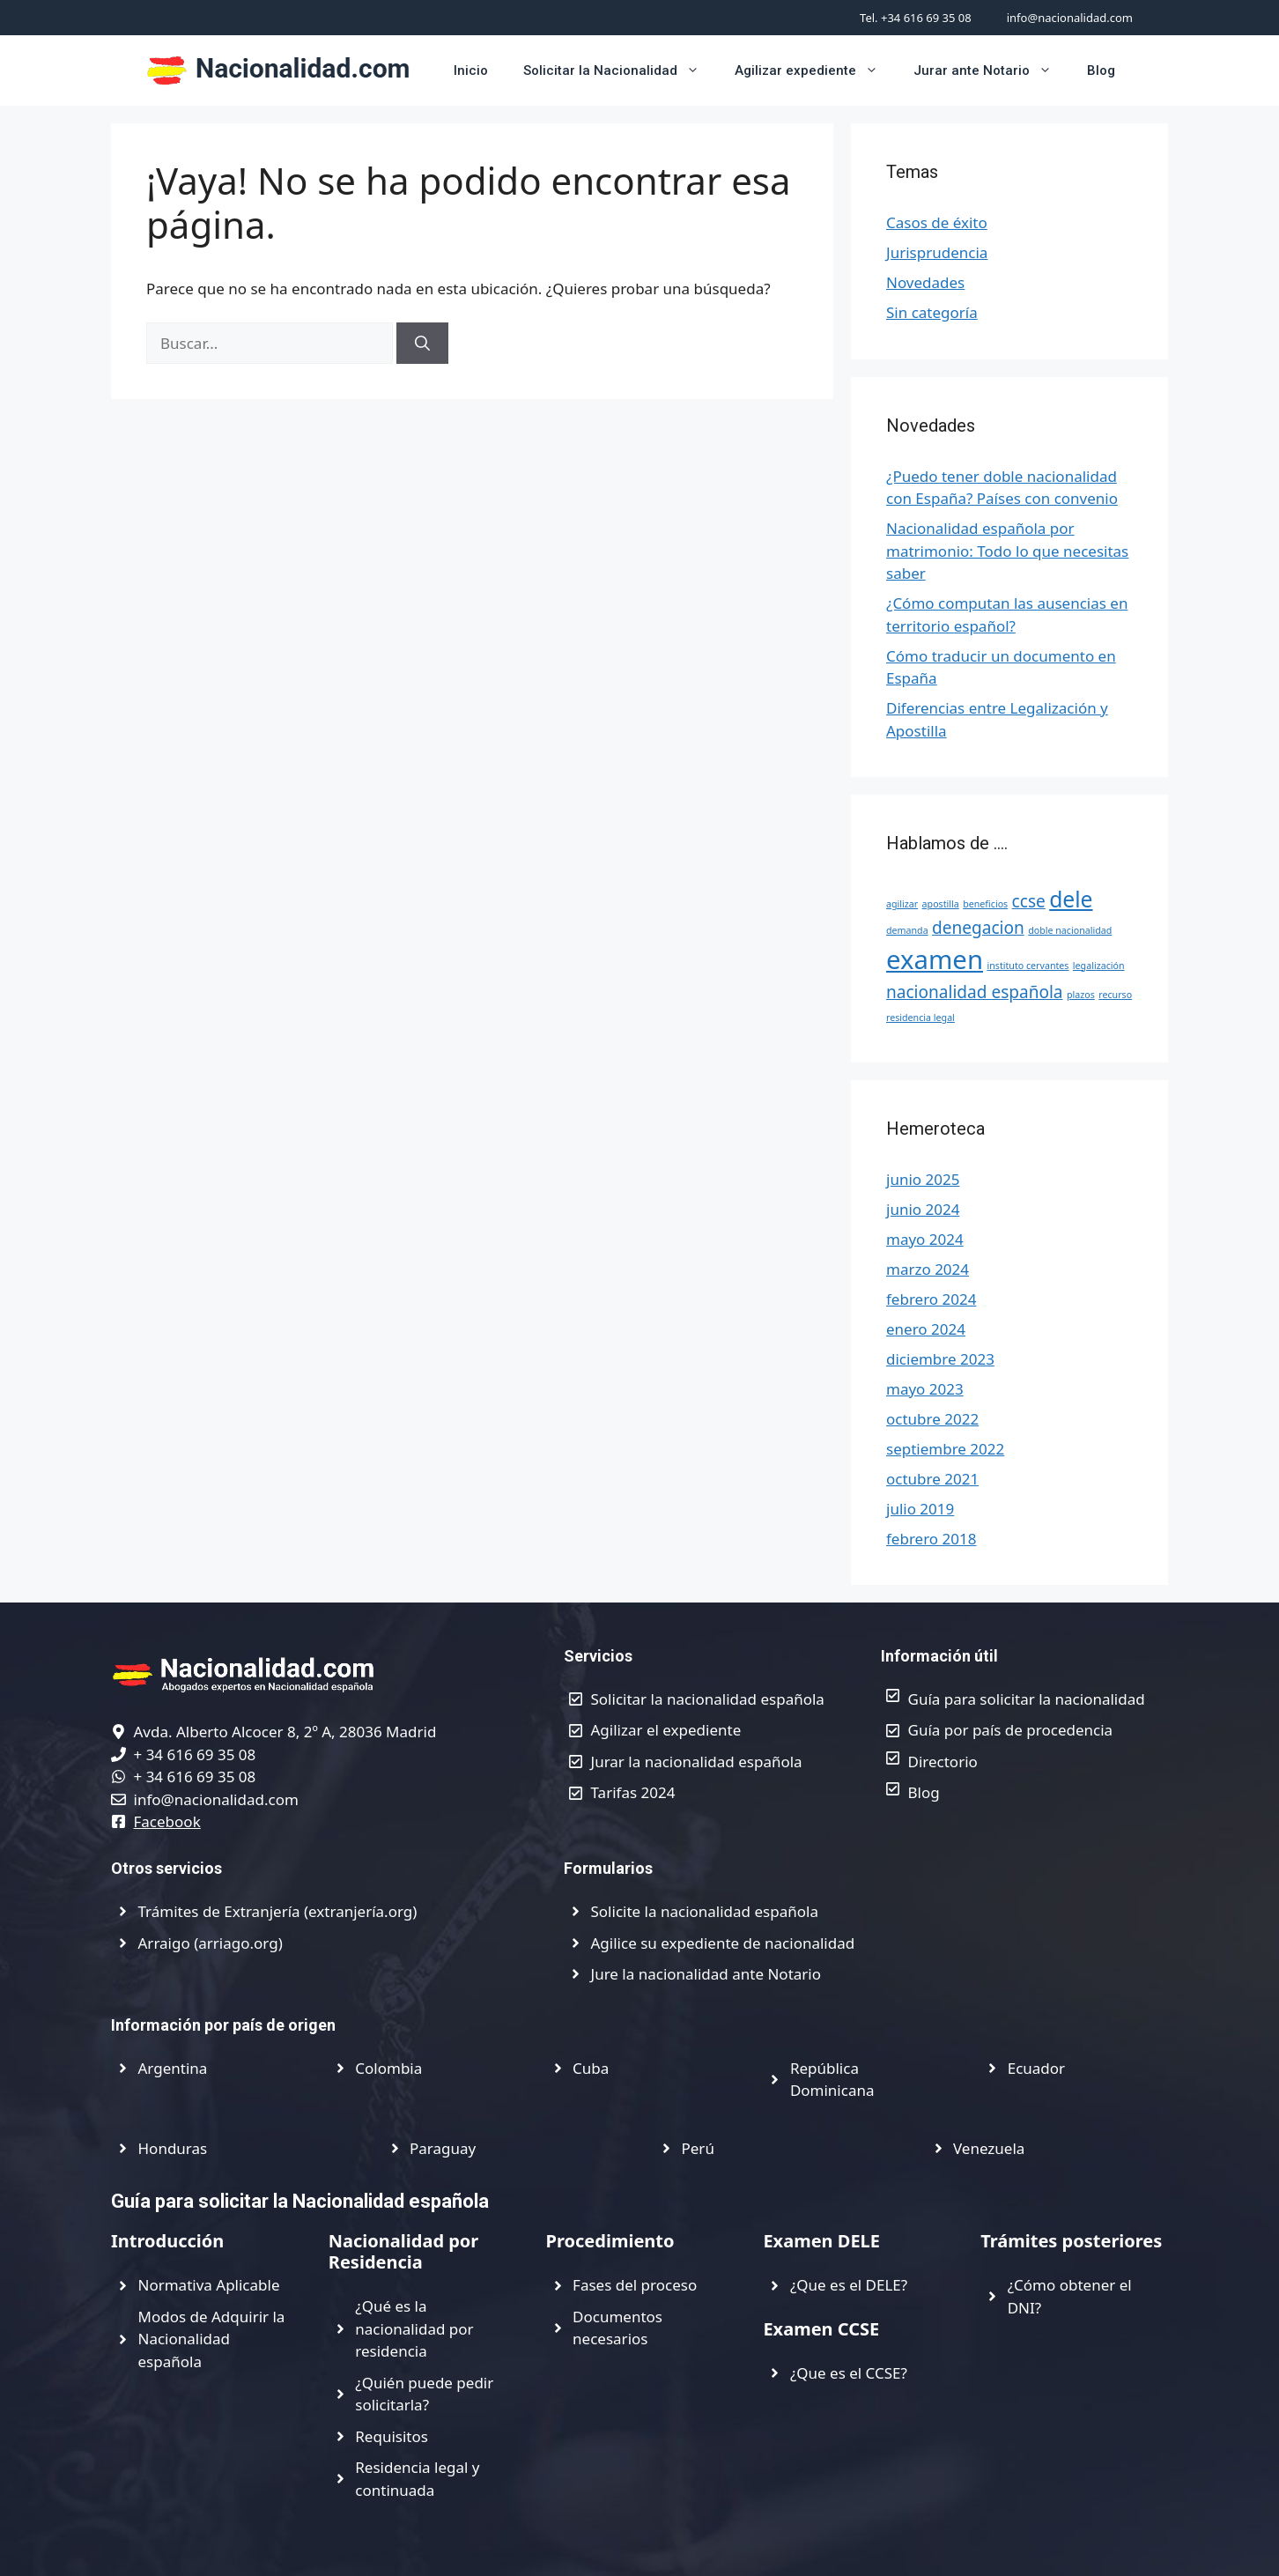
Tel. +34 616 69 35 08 (916, 18)
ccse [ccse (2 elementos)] (1029, 901)
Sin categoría (932, 312)
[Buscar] (422, 343)
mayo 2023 (925, 1389)
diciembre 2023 (940, 1359)
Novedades (925, 282)
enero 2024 (925, 1329)
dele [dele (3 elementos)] (1070, 899)
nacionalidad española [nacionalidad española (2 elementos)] (974, 992)
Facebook (167, 1821)
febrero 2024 (931, 1299)
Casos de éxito (936, 222)
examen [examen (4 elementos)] (934, 959)
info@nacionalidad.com (1070, 18)
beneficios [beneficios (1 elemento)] (985, 904)
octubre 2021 (932, 1479)
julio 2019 (920, 1509)
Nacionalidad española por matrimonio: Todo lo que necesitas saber (1007, 550)
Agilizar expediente (815, 70)
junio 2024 (922, 1209)
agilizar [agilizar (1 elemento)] (902, 904)
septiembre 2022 (945, 1449)
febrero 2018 (931, 1539)
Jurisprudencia (936, 252)
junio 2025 (922, 1179)
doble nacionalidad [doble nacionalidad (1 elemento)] (1070, 930)
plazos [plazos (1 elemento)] (1081, 994)
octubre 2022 (932, 1419)
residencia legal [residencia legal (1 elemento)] (920, 1017)
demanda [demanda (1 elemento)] (907, 930)
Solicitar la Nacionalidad (620, 70)
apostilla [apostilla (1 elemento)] (940, 904)
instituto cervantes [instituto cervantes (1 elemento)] (1027, 965)
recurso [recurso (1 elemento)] (1115, 994)
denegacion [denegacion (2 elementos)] (978, 927)
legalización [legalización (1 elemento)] (1099, 965)
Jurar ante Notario (991, 70)
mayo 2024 (925, 1239)
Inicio (471, 70)
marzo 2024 (927, 1269)
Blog (1101, 70)
